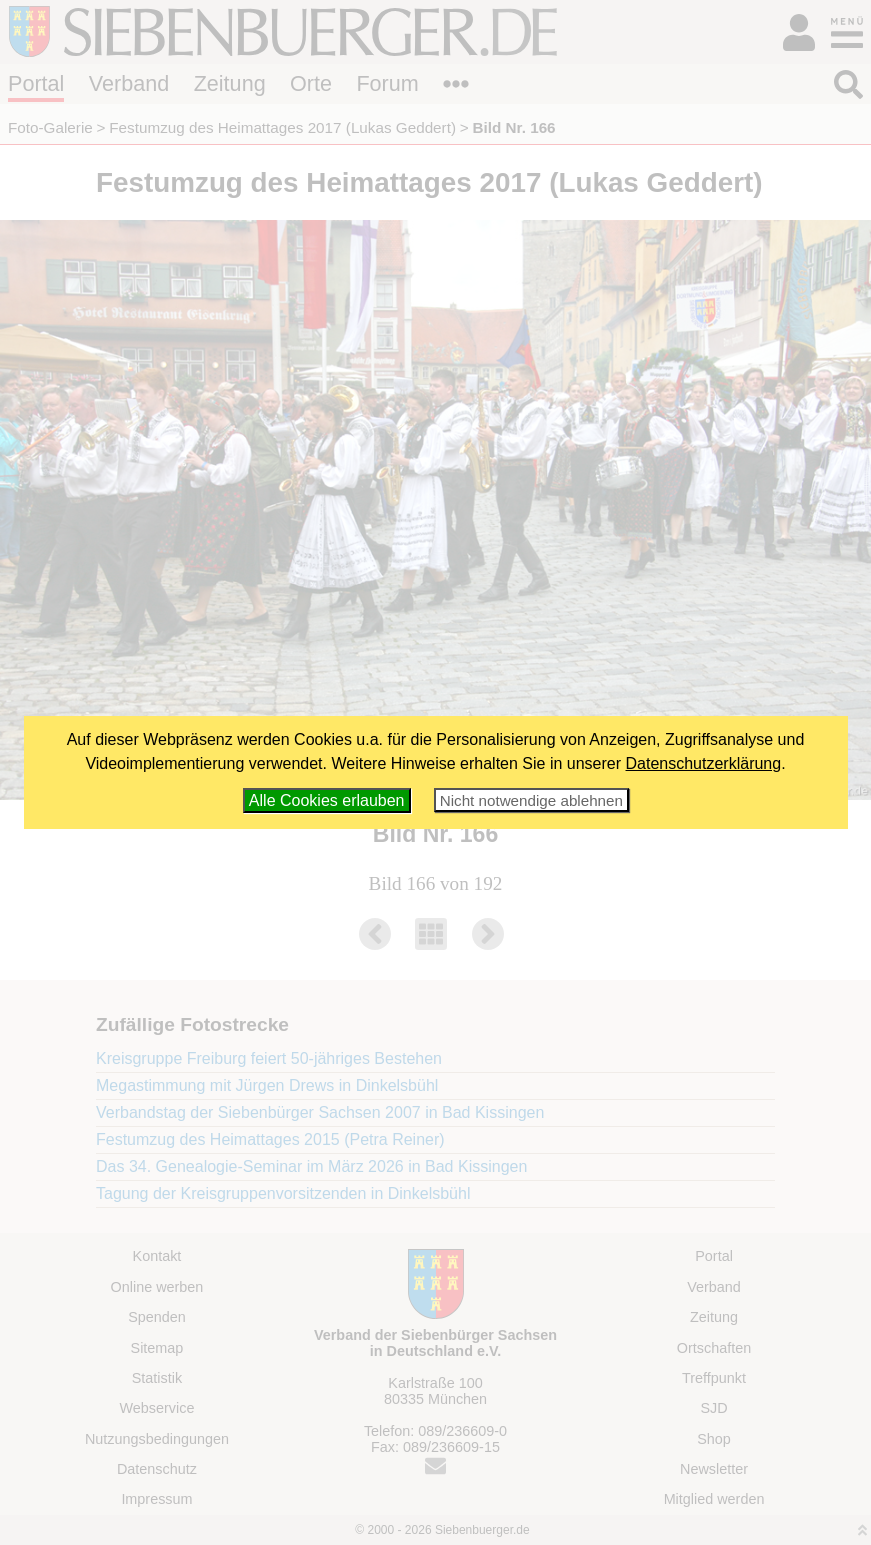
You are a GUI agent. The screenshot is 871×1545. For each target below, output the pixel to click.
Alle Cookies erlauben (327, 800)
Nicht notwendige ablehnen (531, 800)
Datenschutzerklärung (704, 763)
